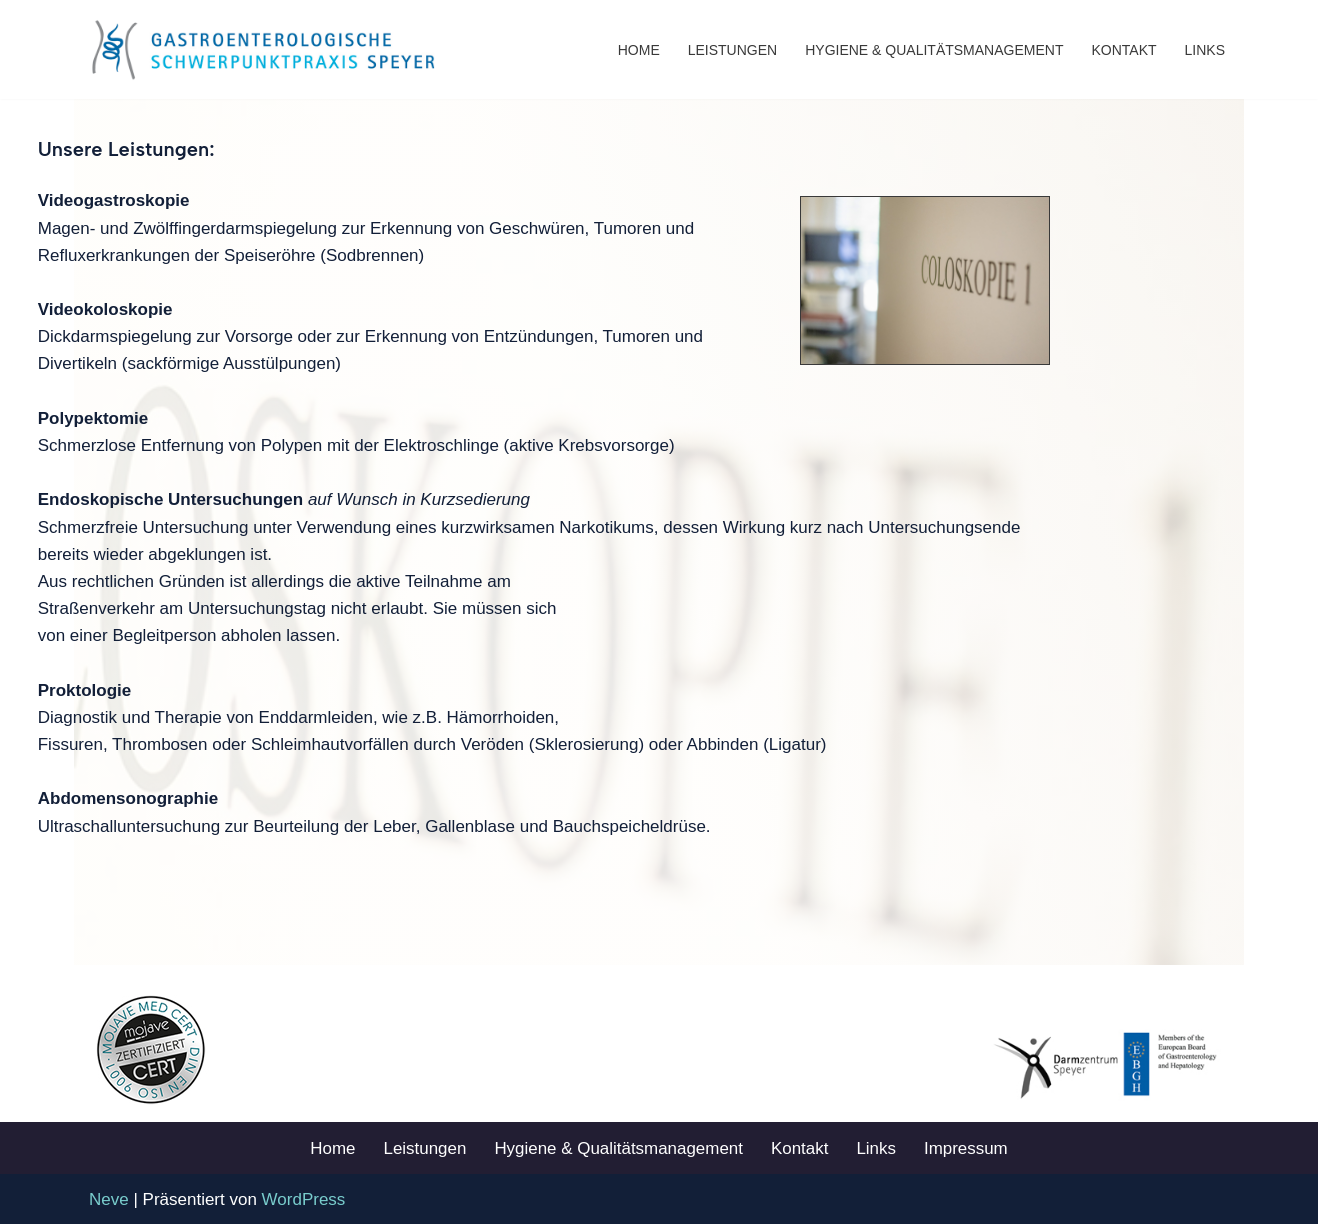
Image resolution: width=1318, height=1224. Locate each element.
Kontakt (1123, 50)
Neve (109, 1198)
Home (639, 50)
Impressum (967, 1147)
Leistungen (732, 50)
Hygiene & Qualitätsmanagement (934, 50)
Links (1205, 50)
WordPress (304, 1198)
